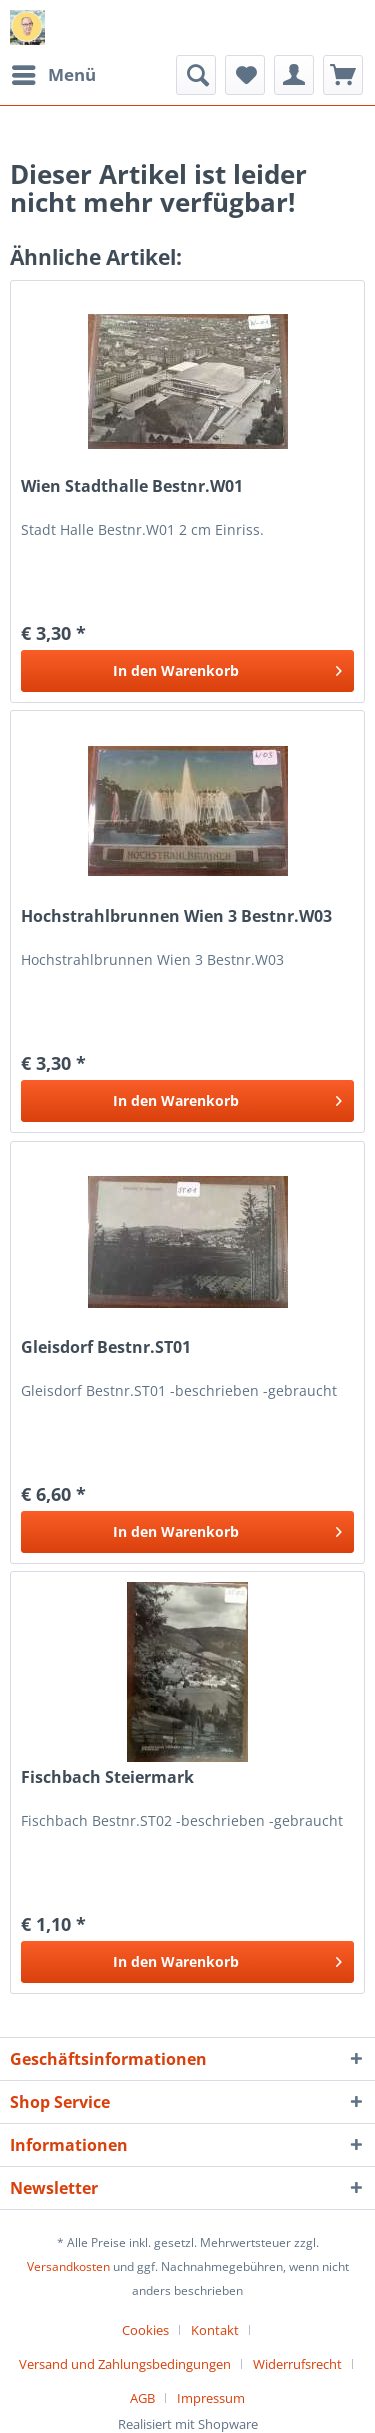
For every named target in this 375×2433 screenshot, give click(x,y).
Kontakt (215, 2330)
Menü (54, 72)
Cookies (145, 2330)
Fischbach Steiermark (107, 1777)
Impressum (211, 2398)
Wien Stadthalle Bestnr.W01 (132, 486)
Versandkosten (68, 2266)
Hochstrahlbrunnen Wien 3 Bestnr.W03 (176, 916)
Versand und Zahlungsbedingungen (125, 2364)
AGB (142, 2398)
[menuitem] (53, 75)
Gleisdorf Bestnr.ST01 (106, 1347)
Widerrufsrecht (297, 2364)
